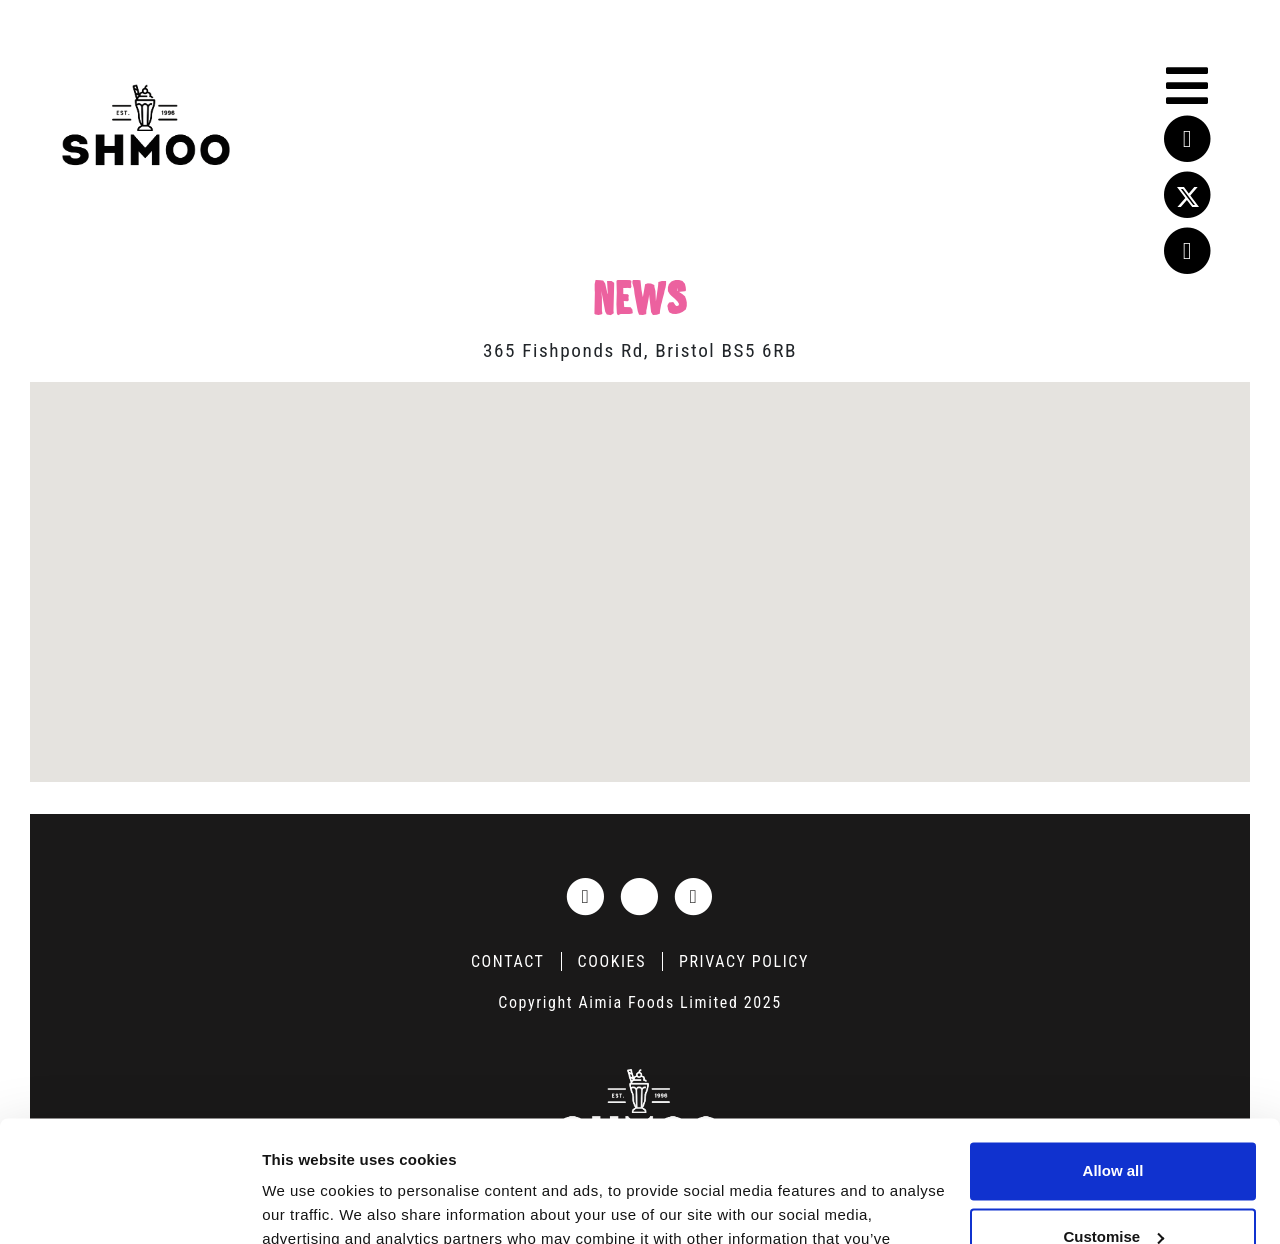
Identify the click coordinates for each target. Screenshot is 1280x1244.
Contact (508, 961)
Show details (308, 1204)
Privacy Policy (744, 961)
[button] (640, 570)
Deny (1113, 1188)
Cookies (612, 961)
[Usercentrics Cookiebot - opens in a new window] (129, 1205)
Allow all (1113, 1057)
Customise (1113, 1122)
